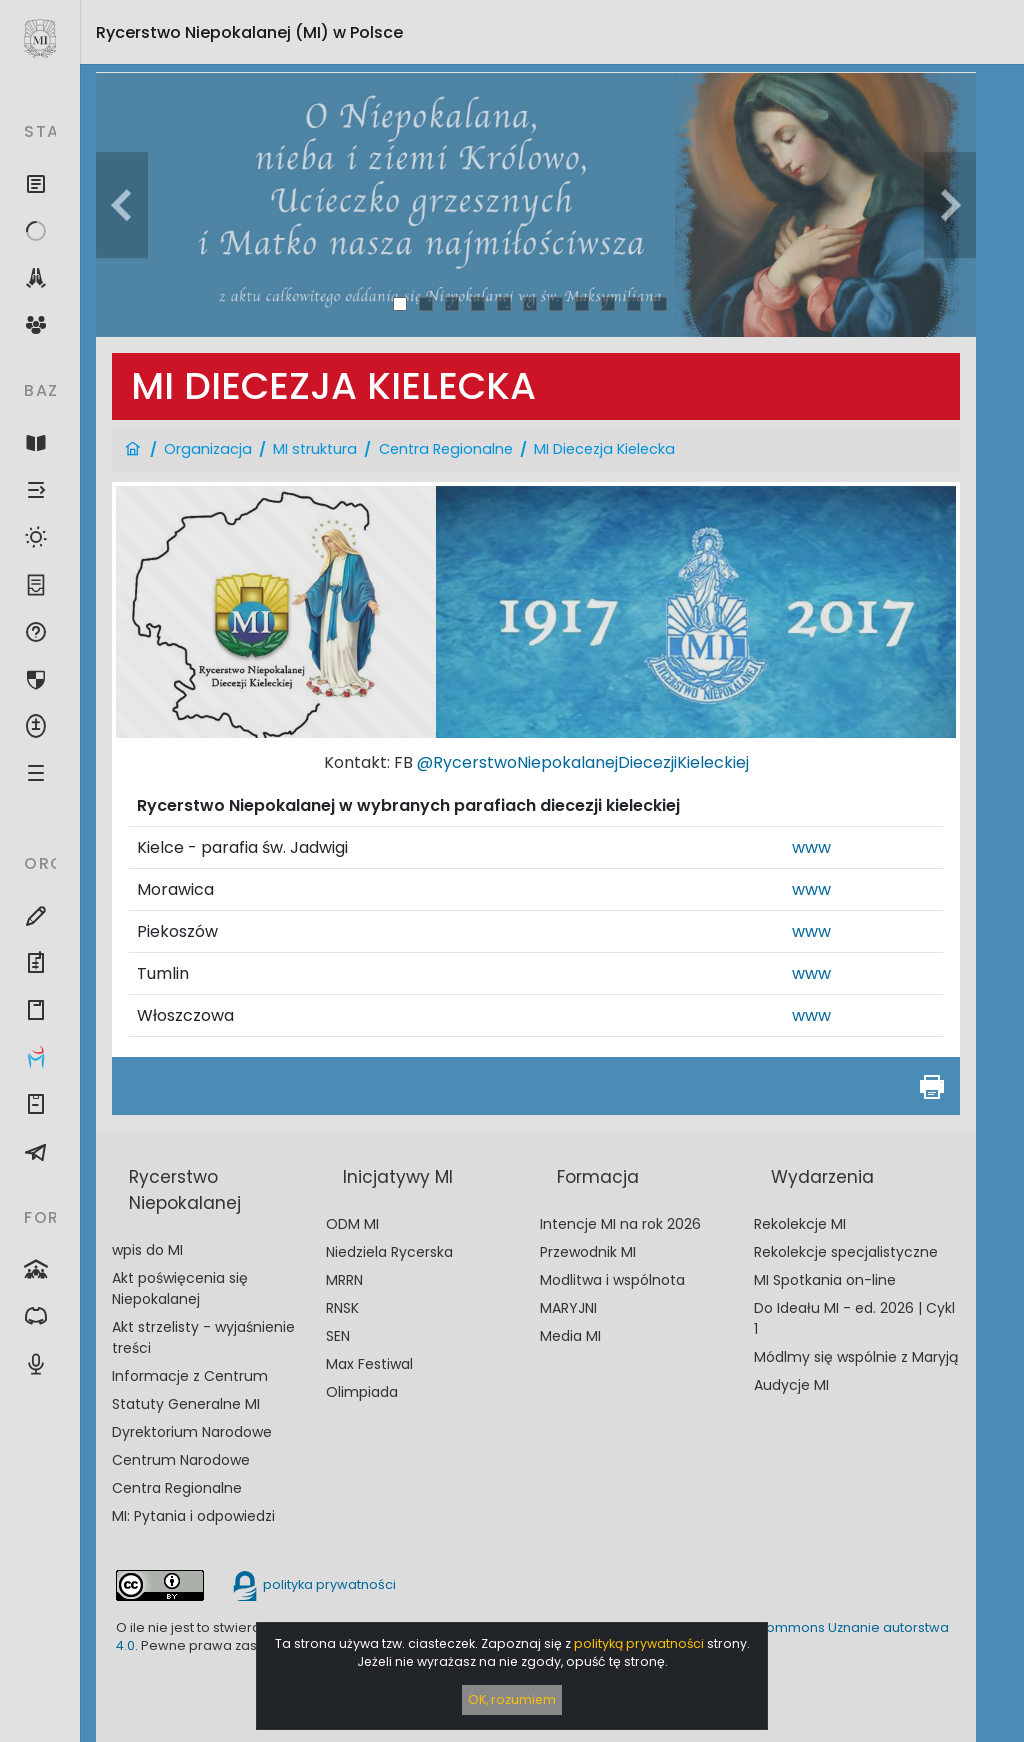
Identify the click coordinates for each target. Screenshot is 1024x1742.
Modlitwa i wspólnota (612, 1280)
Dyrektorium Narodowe (192, 1432)
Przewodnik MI (588, 1252)
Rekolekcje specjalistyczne (846, 1252)
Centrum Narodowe (181, 1460)
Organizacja (208, 449)
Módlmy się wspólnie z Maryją (856, 1357)
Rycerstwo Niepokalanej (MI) (249, 32)
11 (660, 303)
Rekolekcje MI (800, 1224)
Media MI (570, 1336)
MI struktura (315, 449)
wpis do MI (147, 1250)
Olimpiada (362, 1392)
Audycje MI (791, 1385)
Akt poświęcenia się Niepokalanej (180, 1288)
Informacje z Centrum (190, 1376)
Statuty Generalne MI (186, 1404)
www (811, 847)
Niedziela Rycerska (389, 1252)
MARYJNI (568, 1308)
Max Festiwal (369, 1364)
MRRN (344, 1280)
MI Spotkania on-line (825, 1280)
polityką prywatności (639, 1643)
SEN (338, 1336)
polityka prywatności (313, 1584)
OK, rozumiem (512, 1699)
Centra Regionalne (446, 449)
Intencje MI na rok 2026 (620, 1224)
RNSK (342, 1308)
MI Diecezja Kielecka (604, 449)
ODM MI (352, 1224)
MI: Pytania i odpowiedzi (193, 1516)
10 (634, 303)
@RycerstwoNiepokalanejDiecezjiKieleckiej (583, 762)
